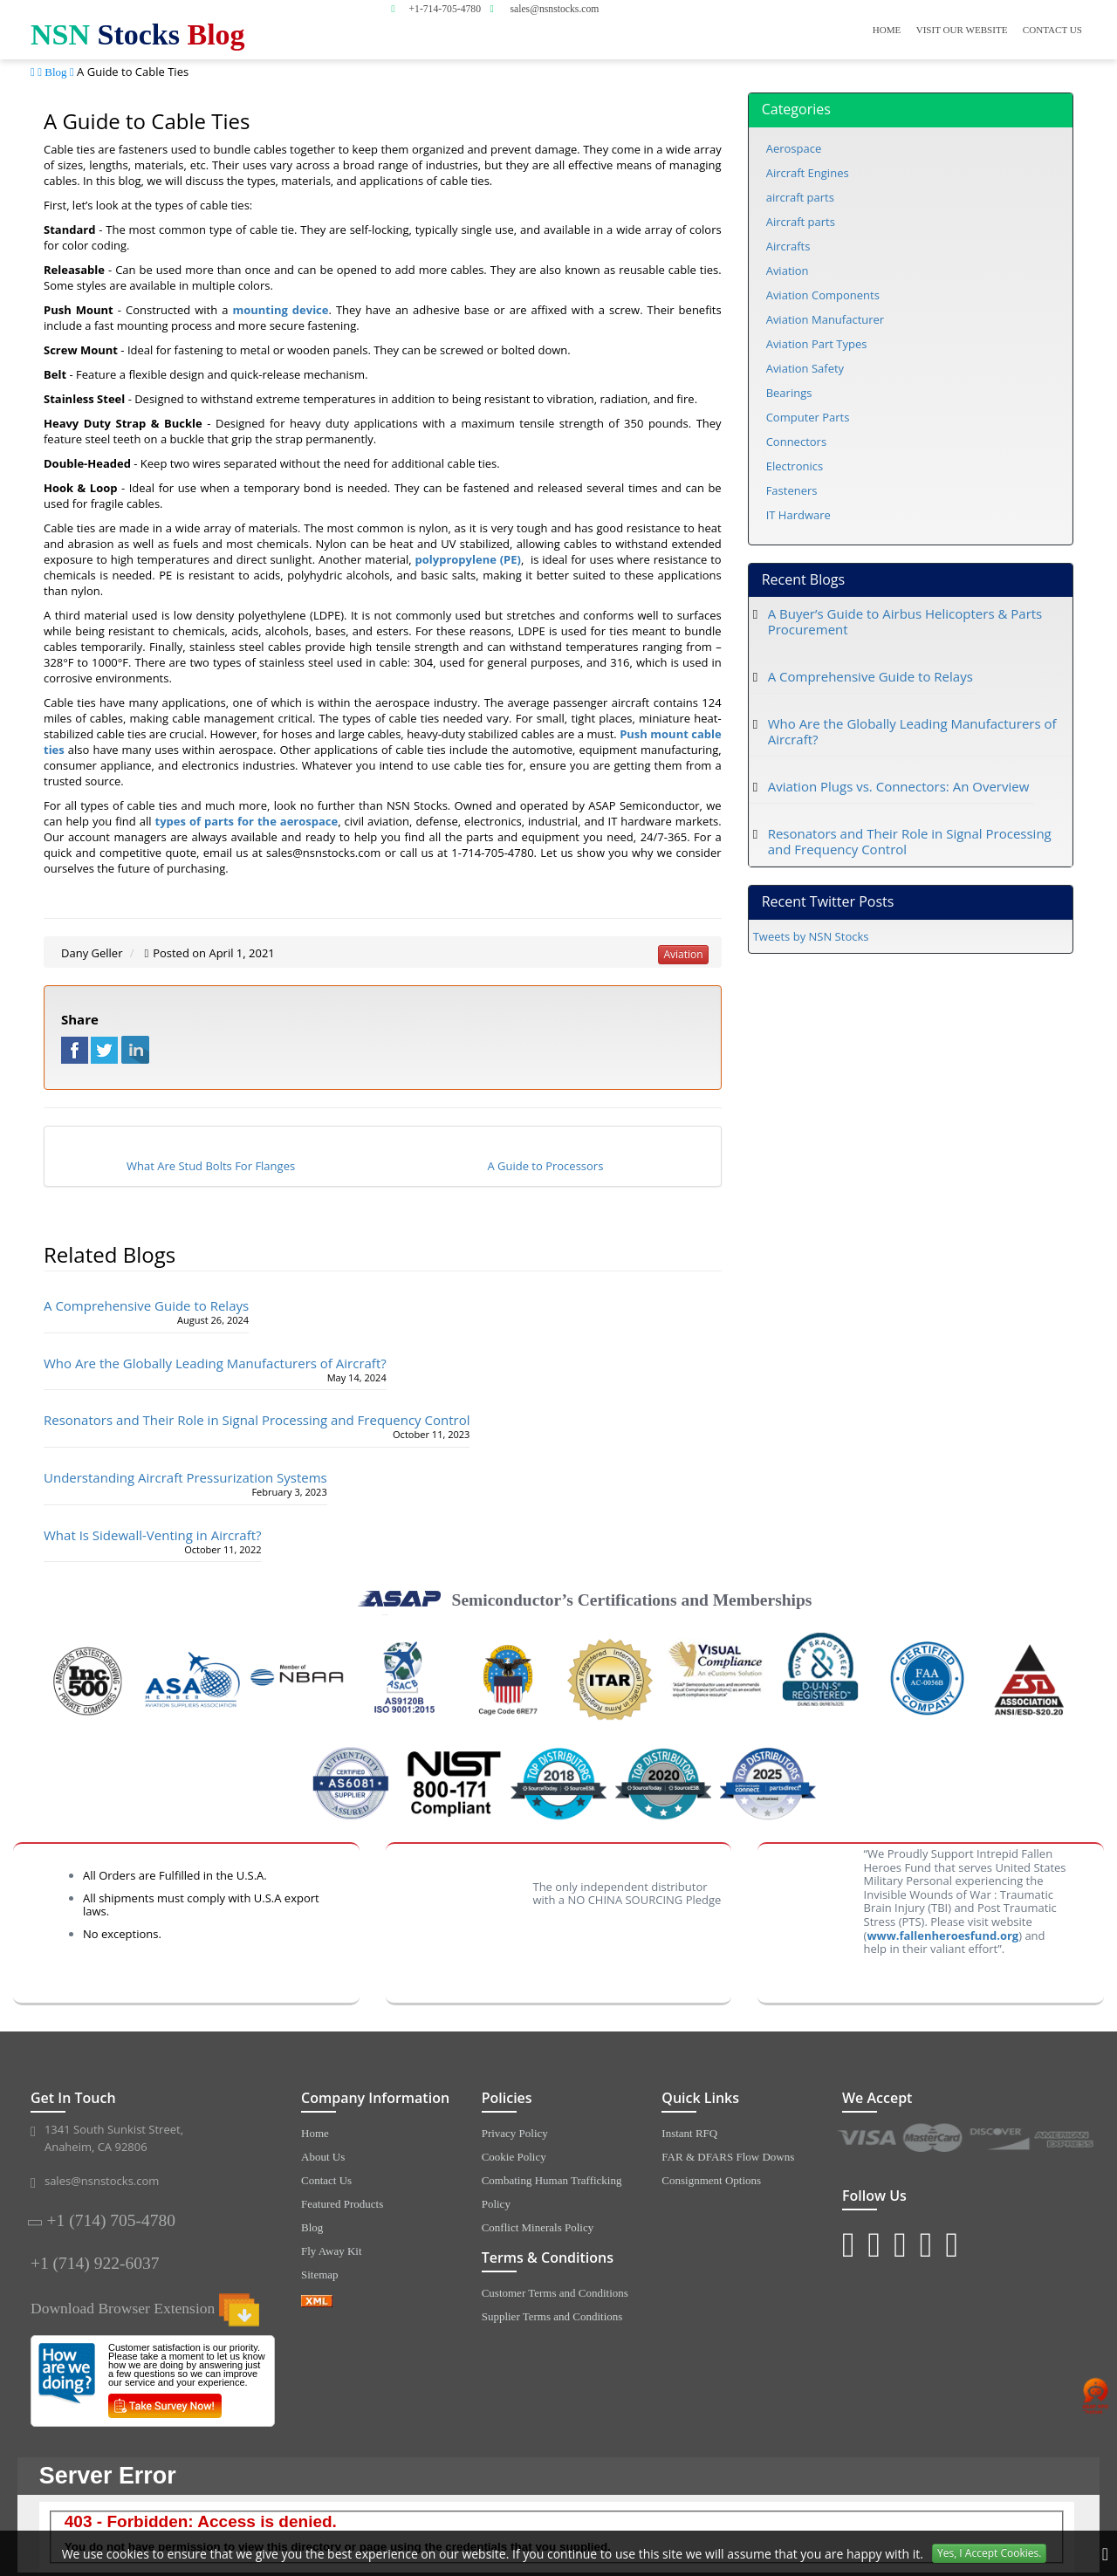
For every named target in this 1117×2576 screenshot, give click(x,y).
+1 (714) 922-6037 (95, 2263)
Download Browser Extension (145, 2308)
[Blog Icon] (900, 2243)
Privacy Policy (515, 2133)
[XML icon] (378, 2301)
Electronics (794, 466)
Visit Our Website (962, 29)
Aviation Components (823, 295)
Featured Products (342, 2203)
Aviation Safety (805, 368)
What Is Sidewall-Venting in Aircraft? (153, 1535)
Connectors (796, 441)
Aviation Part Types (816, 344)
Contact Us (1052, 29)
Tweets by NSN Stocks (811, 936)
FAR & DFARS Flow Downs (727, 2156)
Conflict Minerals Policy (538, 2227)
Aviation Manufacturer (825, 319)
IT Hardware (798, 515)
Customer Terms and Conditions (555, 2292)
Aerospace (794, 148)
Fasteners (792, 490)
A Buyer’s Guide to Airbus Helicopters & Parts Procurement (905, 621)
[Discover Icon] (1000, 2139)
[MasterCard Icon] (934, 2139)
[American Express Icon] (1066, 2139)
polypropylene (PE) (468, 559)
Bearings (789, 393)
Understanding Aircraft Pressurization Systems (185, 1477)
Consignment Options (711, 2180)
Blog (55, 72)
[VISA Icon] (868, 2139)
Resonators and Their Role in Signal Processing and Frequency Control (256, 1420)
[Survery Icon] (171, 2402)
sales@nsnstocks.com (102, 2181)
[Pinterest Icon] (951, 2243)
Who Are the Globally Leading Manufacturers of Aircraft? (215, 1363)
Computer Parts (808, 417)
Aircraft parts (800, 222)
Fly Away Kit (331, 2250)
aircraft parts (800, 197)
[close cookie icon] (1105, 2554)
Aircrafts (788, 246)
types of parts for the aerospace (247, 821)
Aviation (787, 270)
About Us (323, 2156)
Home (887, 29)
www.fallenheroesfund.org (942, 1935)
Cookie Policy (514, 2156)
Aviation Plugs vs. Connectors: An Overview (899, 786)
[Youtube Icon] (926, 2243)
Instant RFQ (689, 2133)
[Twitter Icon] (874, 2243)
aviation (682, 954)
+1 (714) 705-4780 (111, 2220)
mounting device (280, 310)
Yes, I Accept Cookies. (989, 2552)
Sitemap (320, 2274)
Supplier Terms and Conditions (552, 2316)
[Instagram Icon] (848, 2243)
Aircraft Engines (807, 173)
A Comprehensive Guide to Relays (146, 1305)
